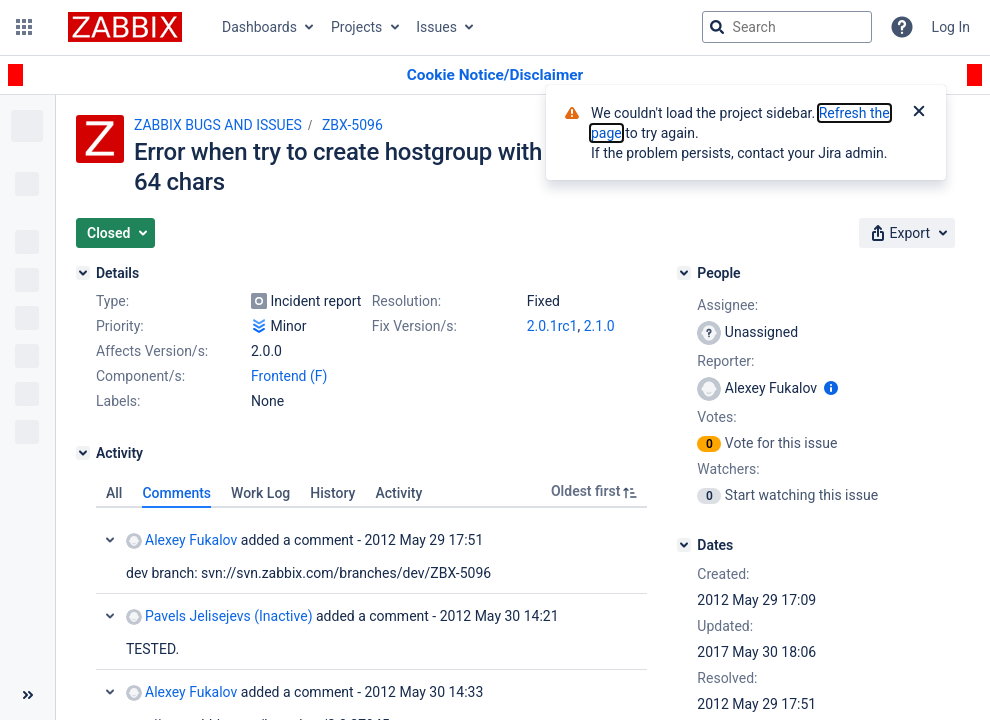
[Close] (919, 113)
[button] (24, 27)
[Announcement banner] (495, 75)
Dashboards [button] (259, 27)
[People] (684, 273)
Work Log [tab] (260, 493)
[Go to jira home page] (125, 27)
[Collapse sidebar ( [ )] (27, 695)
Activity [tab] (398, 493)
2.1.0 (599, 326)
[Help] (902, 27)
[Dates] (684, 545)
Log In (951, 27)
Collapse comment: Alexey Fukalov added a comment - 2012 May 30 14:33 (110, 692)
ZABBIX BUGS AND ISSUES (218, 125)
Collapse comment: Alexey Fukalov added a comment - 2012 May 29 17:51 (110, 540)
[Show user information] (831, 388)
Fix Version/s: (414, 326)
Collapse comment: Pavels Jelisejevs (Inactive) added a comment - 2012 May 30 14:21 (110, 616)
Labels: (118, 401)
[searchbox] (787, 27)
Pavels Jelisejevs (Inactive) (219, 616)
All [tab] (114, 493)
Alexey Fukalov (181, 540)
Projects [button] (356, 27)
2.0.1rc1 (552, 326)
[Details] (83, 273)
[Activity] (83, 453)
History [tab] (332, 493)
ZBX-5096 (352, 125)
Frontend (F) (289, 376)
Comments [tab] (176, 493)
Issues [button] (436, 27)
